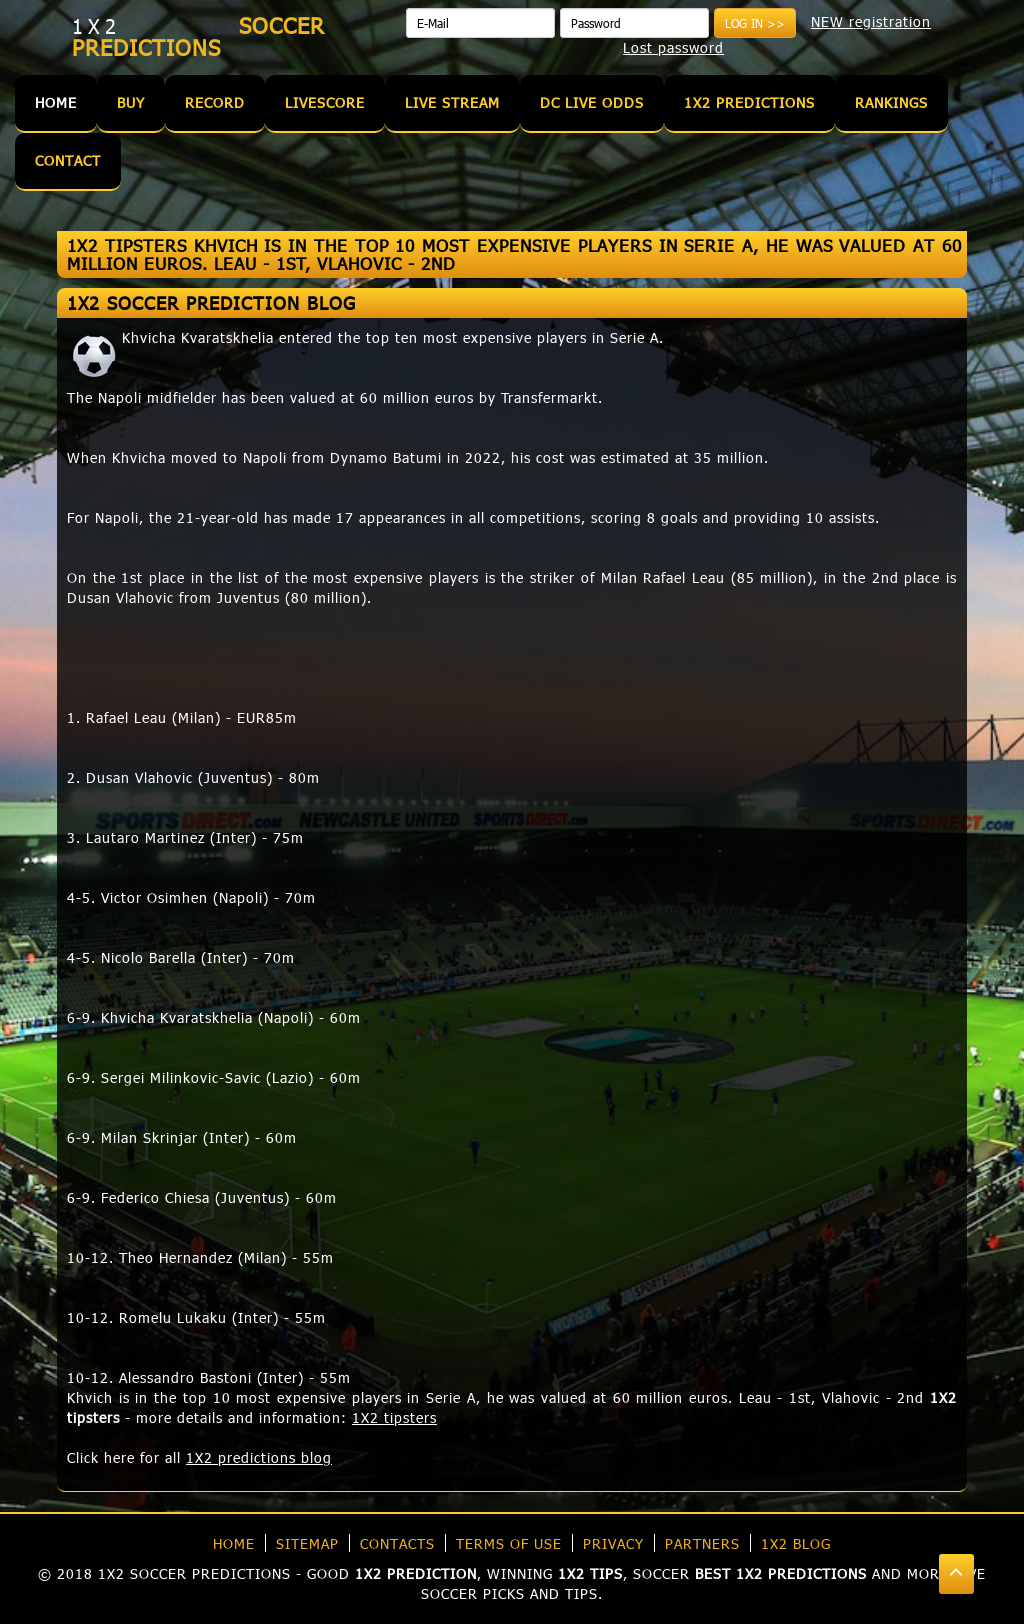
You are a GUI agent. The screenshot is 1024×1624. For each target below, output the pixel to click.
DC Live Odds (592, 102)
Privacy (613, 1543)
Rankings (891, 102)
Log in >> (755, 23)
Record (215, 102)
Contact (68, 160)
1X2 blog (796, 1543)
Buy (131, 102)
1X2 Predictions (749, 102)
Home (56, 102)
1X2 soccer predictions (194, 1573)
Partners (702, 1543)
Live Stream (452, 102)
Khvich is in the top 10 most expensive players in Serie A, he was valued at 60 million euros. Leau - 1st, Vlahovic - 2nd (495, 1397)
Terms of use (509, 1543)
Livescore (325, 102)
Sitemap (307, 1543)
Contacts (397, 1543)
